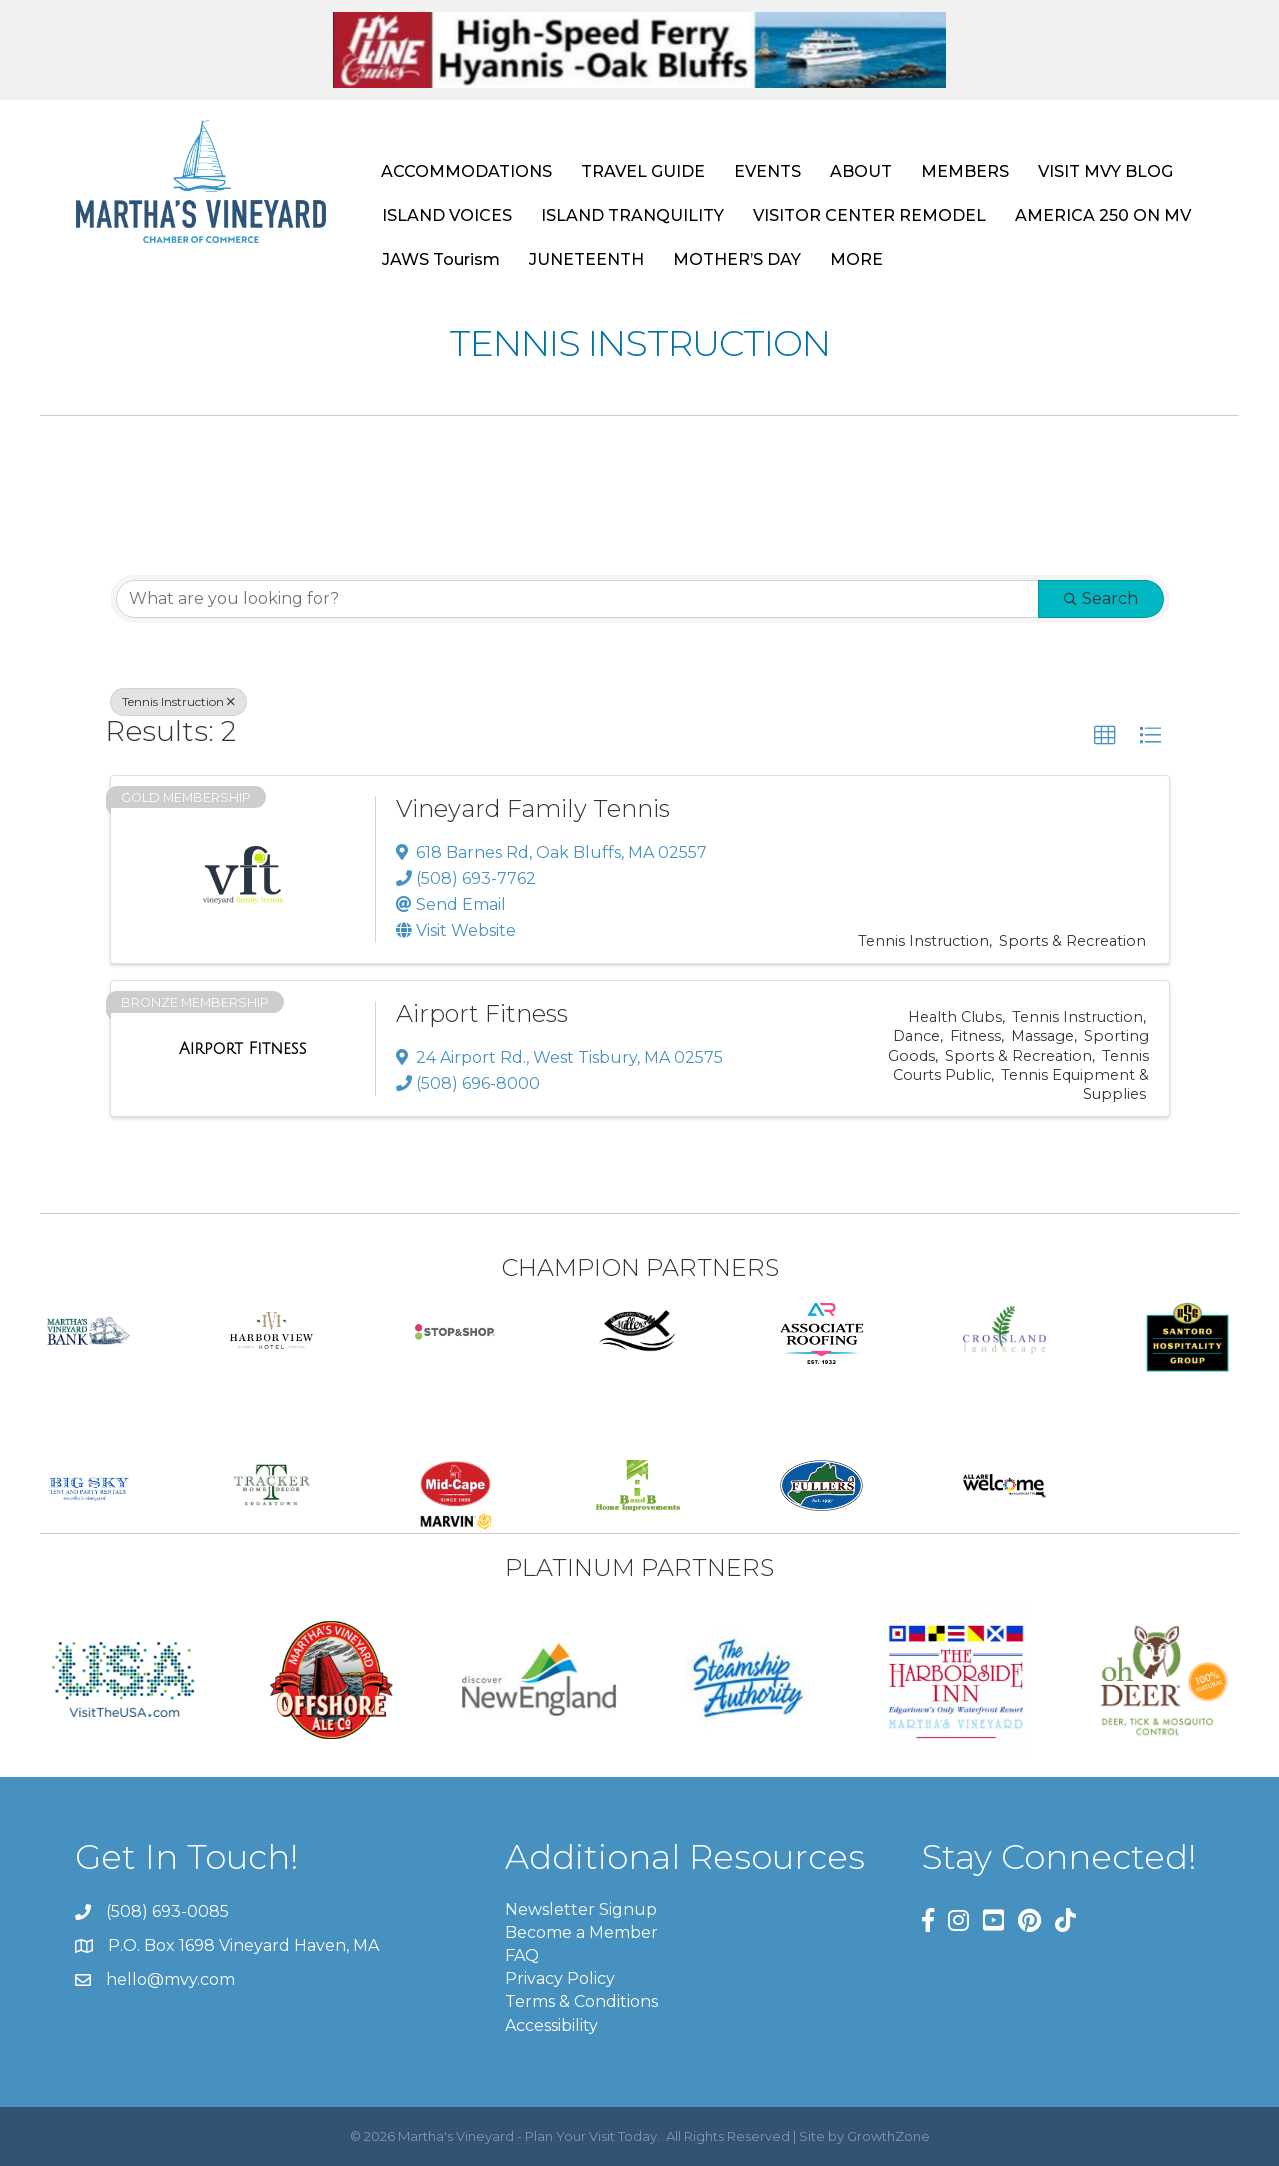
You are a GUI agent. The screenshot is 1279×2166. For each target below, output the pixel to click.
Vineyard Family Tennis (533, 808)
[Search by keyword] (577, 599)
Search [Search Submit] (1101, 598)
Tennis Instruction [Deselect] (178, 701)
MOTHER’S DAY (737, 259)
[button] (1105, 736)
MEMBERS (965, 171)
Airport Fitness (482, 1013)
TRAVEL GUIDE (643, 171)
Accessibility (551, 2025)
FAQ (522, 1955)
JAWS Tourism (441, 259)
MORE (856, 259)
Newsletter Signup (581, 1909)
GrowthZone (888, 2136)
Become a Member (581, 1932)
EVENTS (767, 171)
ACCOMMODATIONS (466, 171)
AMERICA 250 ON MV (1103, 215)
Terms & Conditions (581, 2001)
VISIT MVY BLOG (1105, 171)
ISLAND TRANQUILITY (632, 215)
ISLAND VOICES (447, 215)
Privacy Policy (560, 1978)
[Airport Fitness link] (242, 1049)
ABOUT (861, 171)
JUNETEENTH (586, 259)
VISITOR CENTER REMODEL (869, 215)
